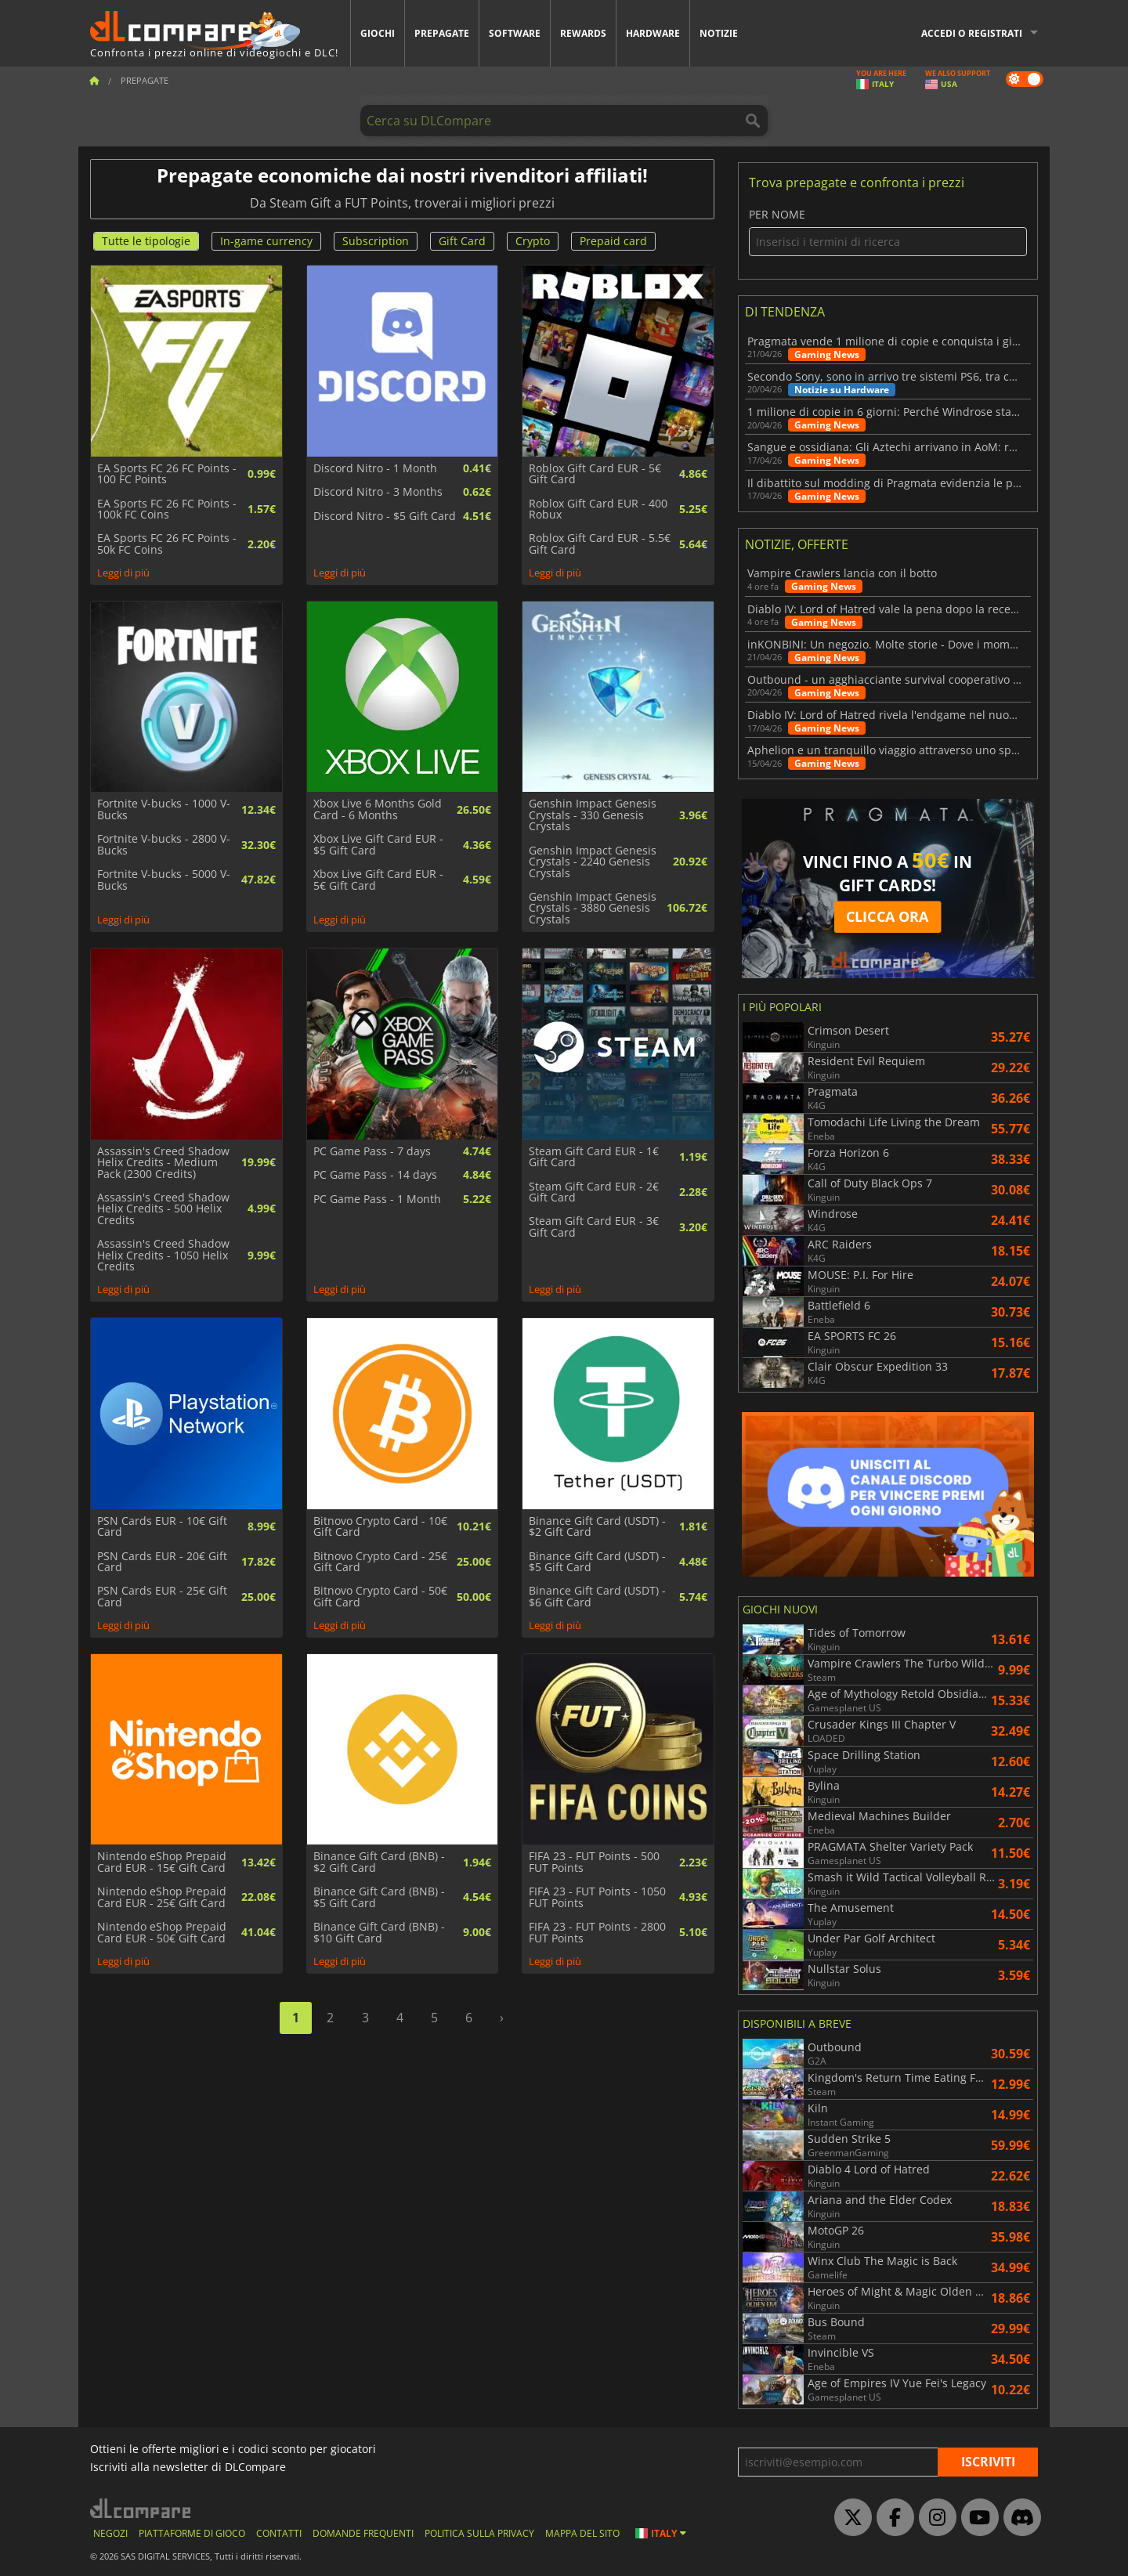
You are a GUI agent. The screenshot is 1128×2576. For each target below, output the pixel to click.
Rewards (583, 33)
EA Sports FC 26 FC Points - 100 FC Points (167, 474)
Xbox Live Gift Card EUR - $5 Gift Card (378, 844)
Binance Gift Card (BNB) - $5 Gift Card (379, 1897)
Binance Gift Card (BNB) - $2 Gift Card (379, 1862)
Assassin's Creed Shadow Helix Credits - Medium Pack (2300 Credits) (163, 1163)
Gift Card (462, 240)
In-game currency (266, 240)
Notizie (719, 33)
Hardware (653, 33)
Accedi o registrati (971, 33)
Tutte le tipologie (146, 240)
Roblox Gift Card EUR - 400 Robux (598, 509)
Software (514, 33)
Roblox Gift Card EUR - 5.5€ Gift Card (600, 544)
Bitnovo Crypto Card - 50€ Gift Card (380, 1596)
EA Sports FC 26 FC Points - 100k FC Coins (167, 509)
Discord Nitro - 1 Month (375, 468)
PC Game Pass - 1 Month (377, 1199)
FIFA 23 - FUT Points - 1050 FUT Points (597, 1897)
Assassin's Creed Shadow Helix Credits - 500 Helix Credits (163, 1209)
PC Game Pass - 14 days (375, 1174)
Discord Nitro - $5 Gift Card (384, 516)
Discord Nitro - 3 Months (378, 491)
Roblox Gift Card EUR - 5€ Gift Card (595, 474)
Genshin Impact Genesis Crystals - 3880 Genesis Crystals (592, 908)
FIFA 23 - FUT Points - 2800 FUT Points (597, 1932)
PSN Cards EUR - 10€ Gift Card (162, 1527)
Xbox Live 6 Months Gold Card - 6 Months (377, 809)
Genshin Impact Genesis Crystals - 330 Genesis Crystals (592, 815)
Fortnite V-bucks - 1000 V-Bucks (163, 809)
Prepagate (441, 33)
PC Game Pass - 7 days (372, 1151)
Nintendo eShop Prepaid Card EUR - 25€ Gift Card (161, 1897)
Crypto (532, 240)
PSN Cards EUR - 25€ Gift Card (162, 1596)
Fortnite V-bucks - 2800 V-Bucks (163, 844)
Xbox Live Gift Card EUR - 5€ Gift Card (378, 880)
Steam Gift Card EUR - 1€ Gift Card (594, 1157)
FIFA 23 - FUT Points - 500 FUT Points (594, 1862)
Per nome (888, 232)
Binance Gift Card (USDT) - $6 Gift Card (597, 1596)
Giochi (377, 33)
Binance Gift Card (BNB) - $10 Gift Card (379, 1932)
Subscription (375, 240)
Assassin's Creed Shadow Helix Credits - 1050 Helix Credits (163, 1255)
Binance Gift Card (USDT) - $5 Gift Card (597, 1562)
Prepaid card (613, 240)
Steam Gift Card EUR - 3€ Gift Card (594, 1227)
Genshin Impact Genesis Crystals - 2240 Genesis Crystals (592, 862)
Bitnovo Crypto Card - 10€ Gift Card (380, 1527)
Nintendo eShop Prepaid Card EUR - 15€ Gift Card (161, 1862)
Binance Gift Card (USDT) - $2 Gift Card (597, 1527)
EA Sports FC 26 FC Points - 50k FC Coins (167, 544)
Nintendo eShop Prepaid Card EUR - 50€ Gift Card (161, 1932)
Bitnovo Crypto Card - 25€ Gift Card (380, 1562)
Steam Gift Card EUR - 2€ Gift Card (594, 1192)
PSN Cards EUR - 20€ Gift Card (162, 1562)
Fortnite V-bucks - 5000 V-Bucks (163, 880)
